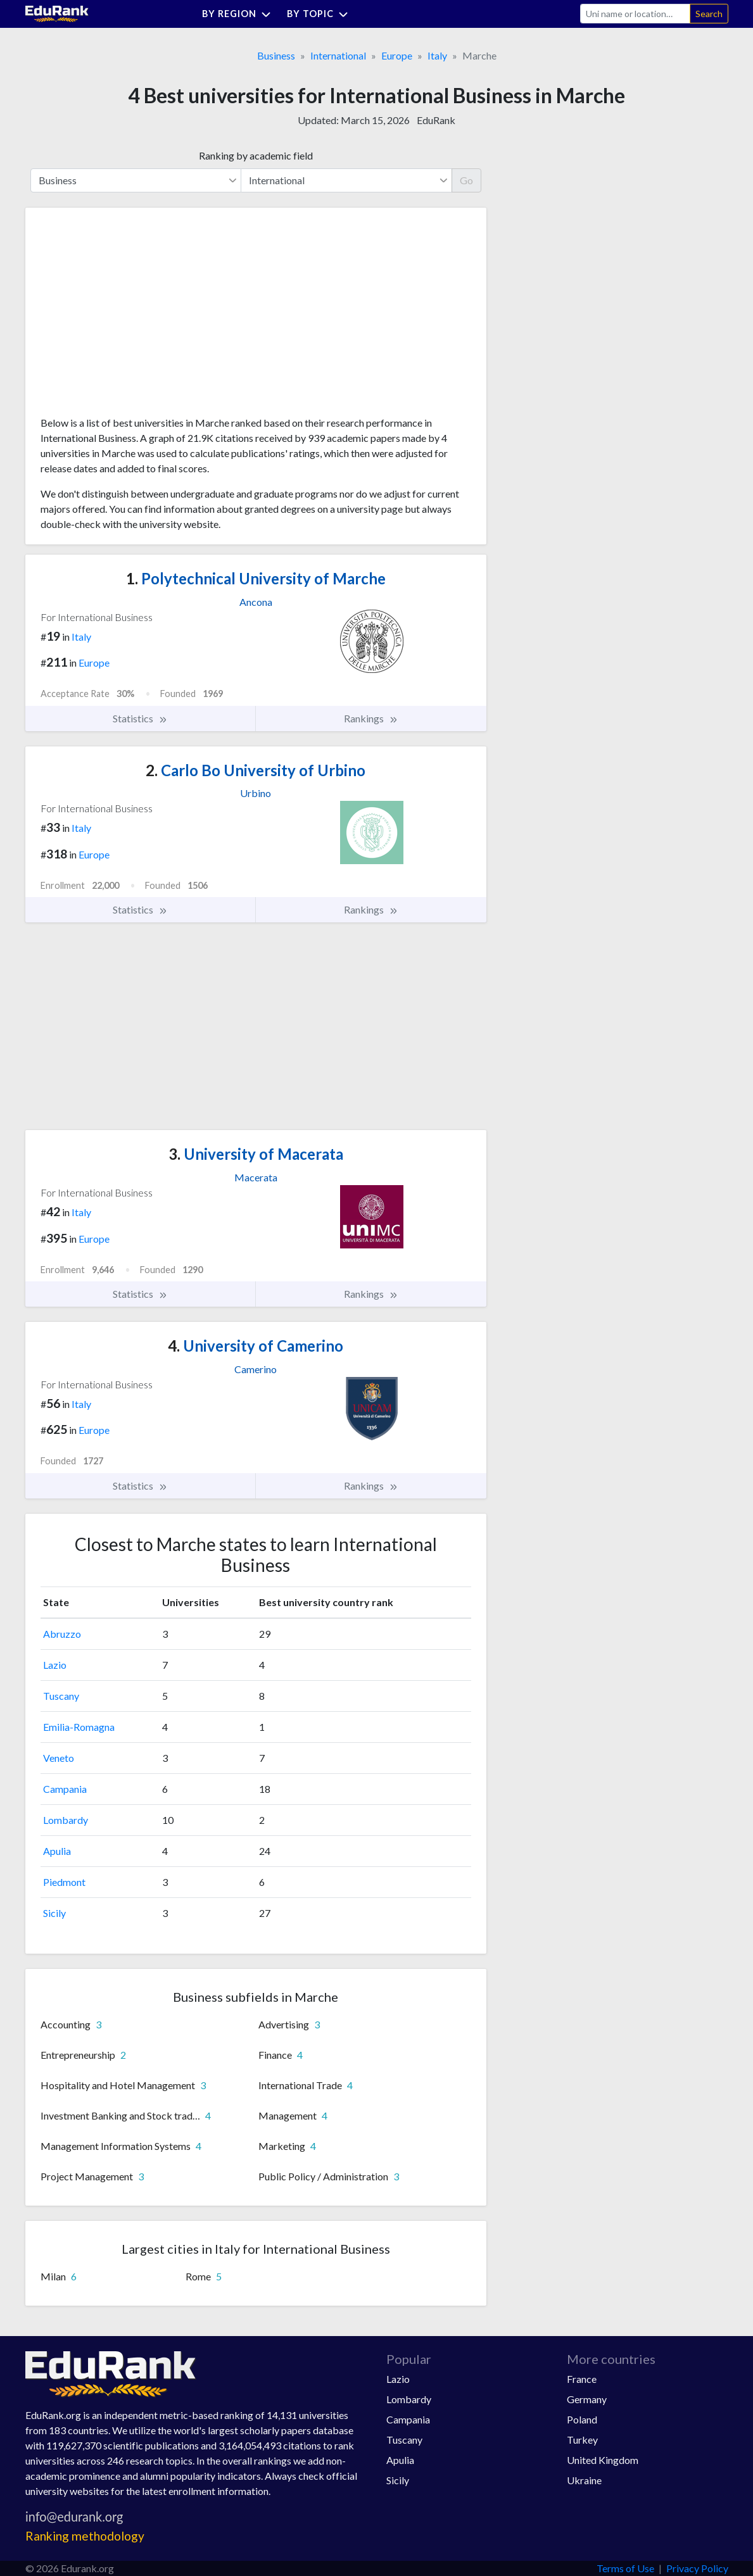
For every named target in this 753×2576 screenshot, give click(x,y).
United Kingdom (602, 2460)
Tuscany (61, 1696)
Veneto (58, 1758)
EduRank (436, 120)
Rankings (371, 718)
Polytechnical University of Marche (256, 578)
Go (466, 180)
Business (276, 55)
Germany (587, 2399)
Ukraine (584, 2480)
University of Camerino (255, 1345)
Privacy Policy (697, 2568)
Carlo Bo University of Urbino (255, 770)
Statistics (140, 718)
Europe (396, 55)
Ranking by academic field (256, 155)
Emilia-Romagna (79, 1727)
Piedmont (64, 1882)
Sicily (54, 1913)
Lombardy (65, 1820)
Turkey (582, 2440)
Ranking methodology (84, 2536)
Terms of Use (625, 2568)
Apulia (57, 1851)
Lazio (54, 1665)
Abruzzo (62, 1634)
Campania (65, 1789)
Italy (437, 55)
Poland (582, 2419)
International (338, 55)
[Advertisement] (135, 316)
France (582, 2379)
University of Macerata (255, 1154)
